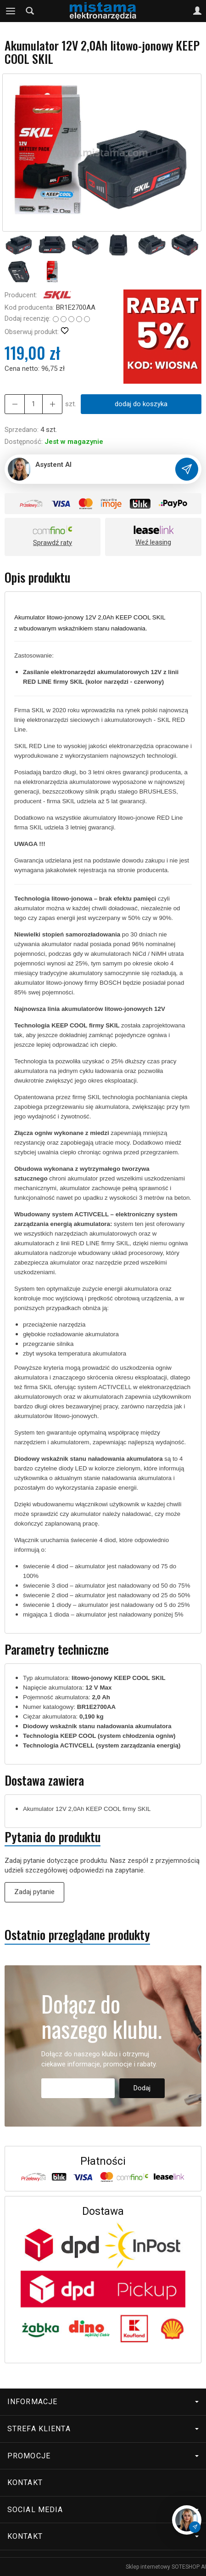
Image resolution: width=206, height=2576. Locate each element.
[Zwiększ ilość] (15, 404)
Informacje (103, 2401)
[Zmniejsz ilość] (52, 404)
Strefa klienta (103, 2428)
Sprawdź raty (52, 543)
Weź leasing (153, 542)
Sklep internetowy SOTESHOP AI (166, 2567)
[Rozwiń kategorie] (10, 11)
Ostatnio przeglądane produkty (77, 1935)
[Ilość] (33, 404)
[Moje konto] (197, 11)
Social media (103, 2509)
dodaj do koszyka (141, 404)
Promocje (103, 2455)
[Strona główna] (103, 11)
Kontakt (25, 2482)
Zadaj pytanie (34, 1892)
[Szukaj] (30, 11)
